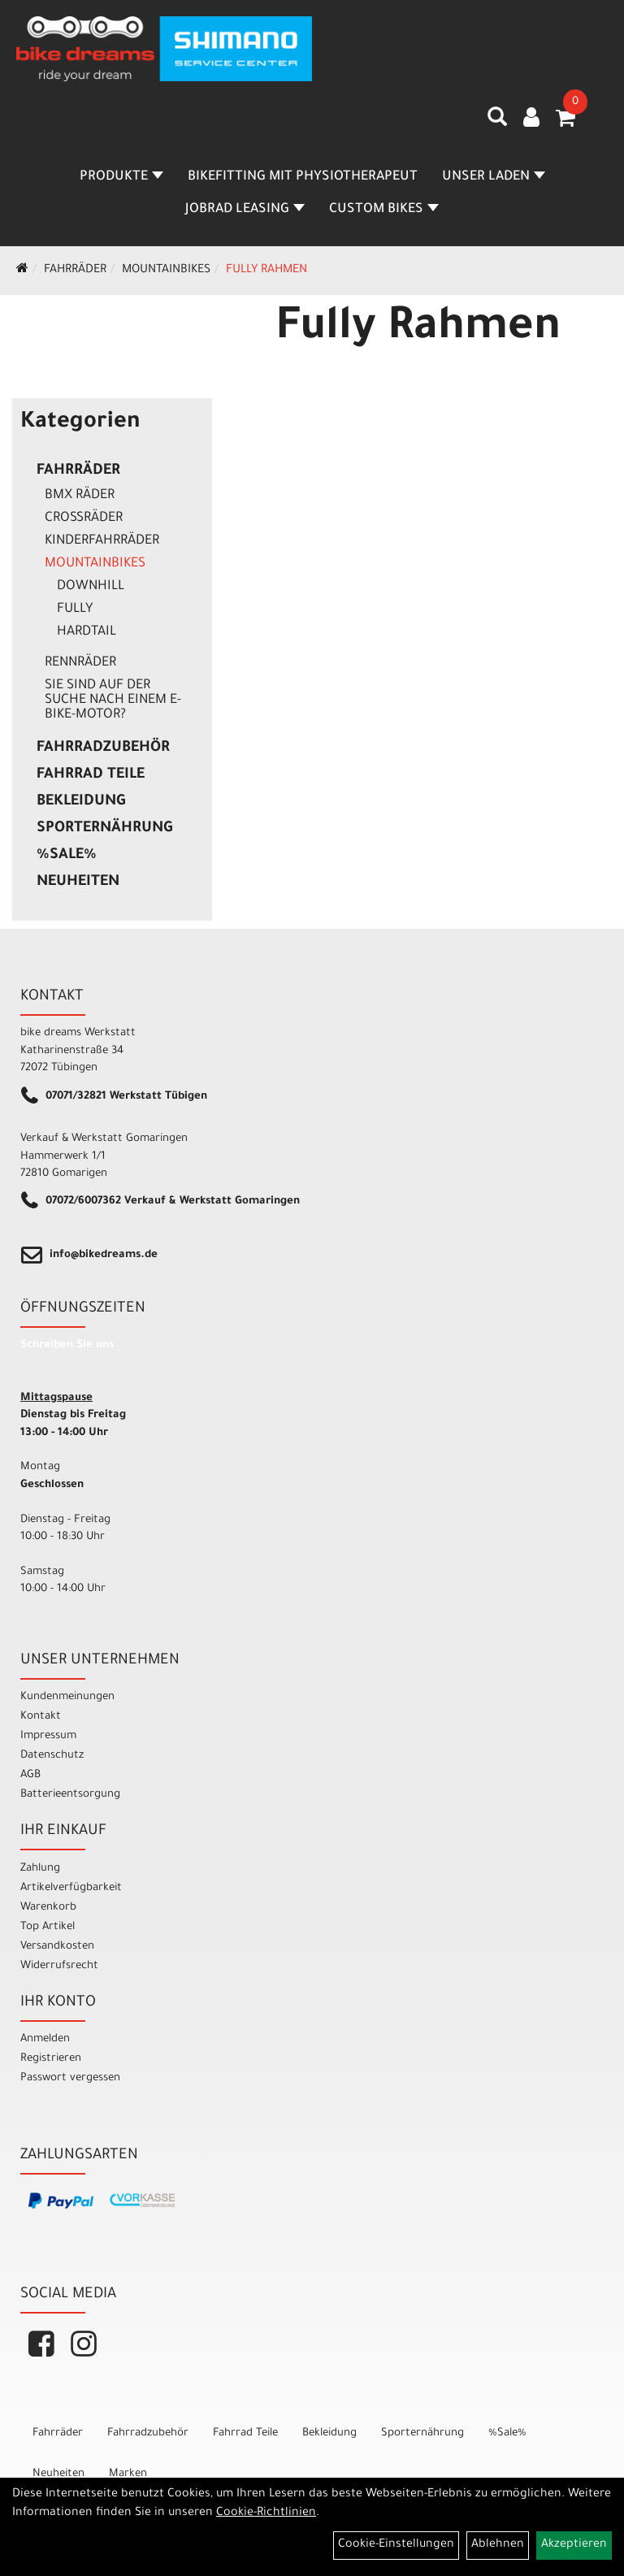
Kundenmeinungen (67, 1697)
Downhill (90, 586)
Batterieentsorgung (70, 1795)
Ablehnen (497, 2545)
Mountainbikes (166, 270)
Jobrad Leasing (245, 209)
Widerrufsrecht (59, 1966)
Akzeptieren (574, 2545)
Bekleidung (81, 802)
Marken (128, 2474)
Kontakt (40, 1717)
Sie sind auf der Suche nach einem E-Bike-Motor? (113, 700)
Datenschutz (52, 1756)
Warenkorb (48, 1908)
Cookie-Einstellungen (396, 2545)
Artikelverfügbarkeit (71, 1888)
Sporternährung (104, 829)
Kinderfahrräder (102, 541)
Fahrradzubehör (103, 748)
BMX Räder (80, 495)
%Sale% (67, 856)
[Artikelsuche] (497, 122)
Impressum (48, 1736)
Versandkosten (57, 1947)
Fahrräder (75, 270)
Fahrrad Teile (91, 775)
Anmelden (45, 2039)
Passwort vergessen (70, 2078)
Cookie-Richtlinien (266, 2513)
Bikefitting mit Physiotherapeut (303, 177)
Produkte (121, 177)
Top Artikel (47, 1927)
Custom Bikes (384, 209)
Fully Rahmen (266, 270)
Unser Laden (493, 177)
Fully (75, 609)
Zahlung (40, 1869)
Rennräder (80, 663)
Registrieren (50, 2059)
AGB (30, 1775)
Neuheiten (78, 882)
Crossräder (84, 518)
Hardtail (86, 632)
